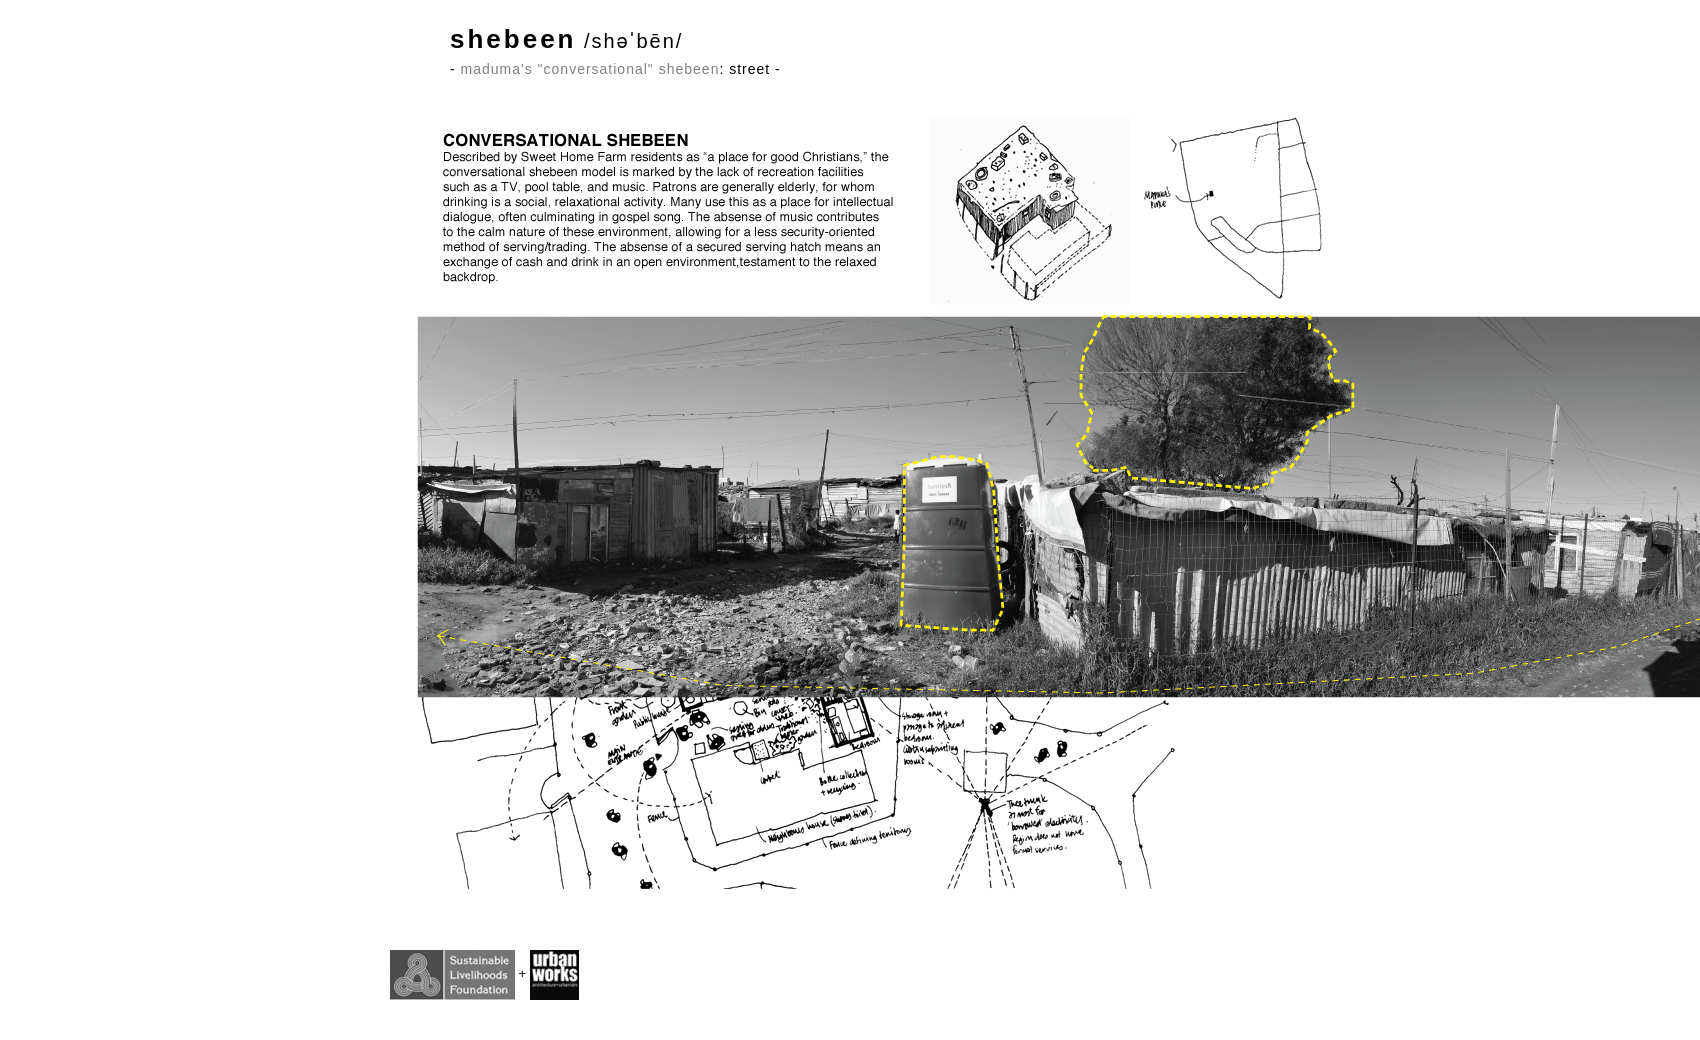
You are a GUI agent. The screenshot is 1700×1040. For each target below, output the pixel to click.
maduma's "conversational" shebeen (590, 69)
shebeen (513, 39)
